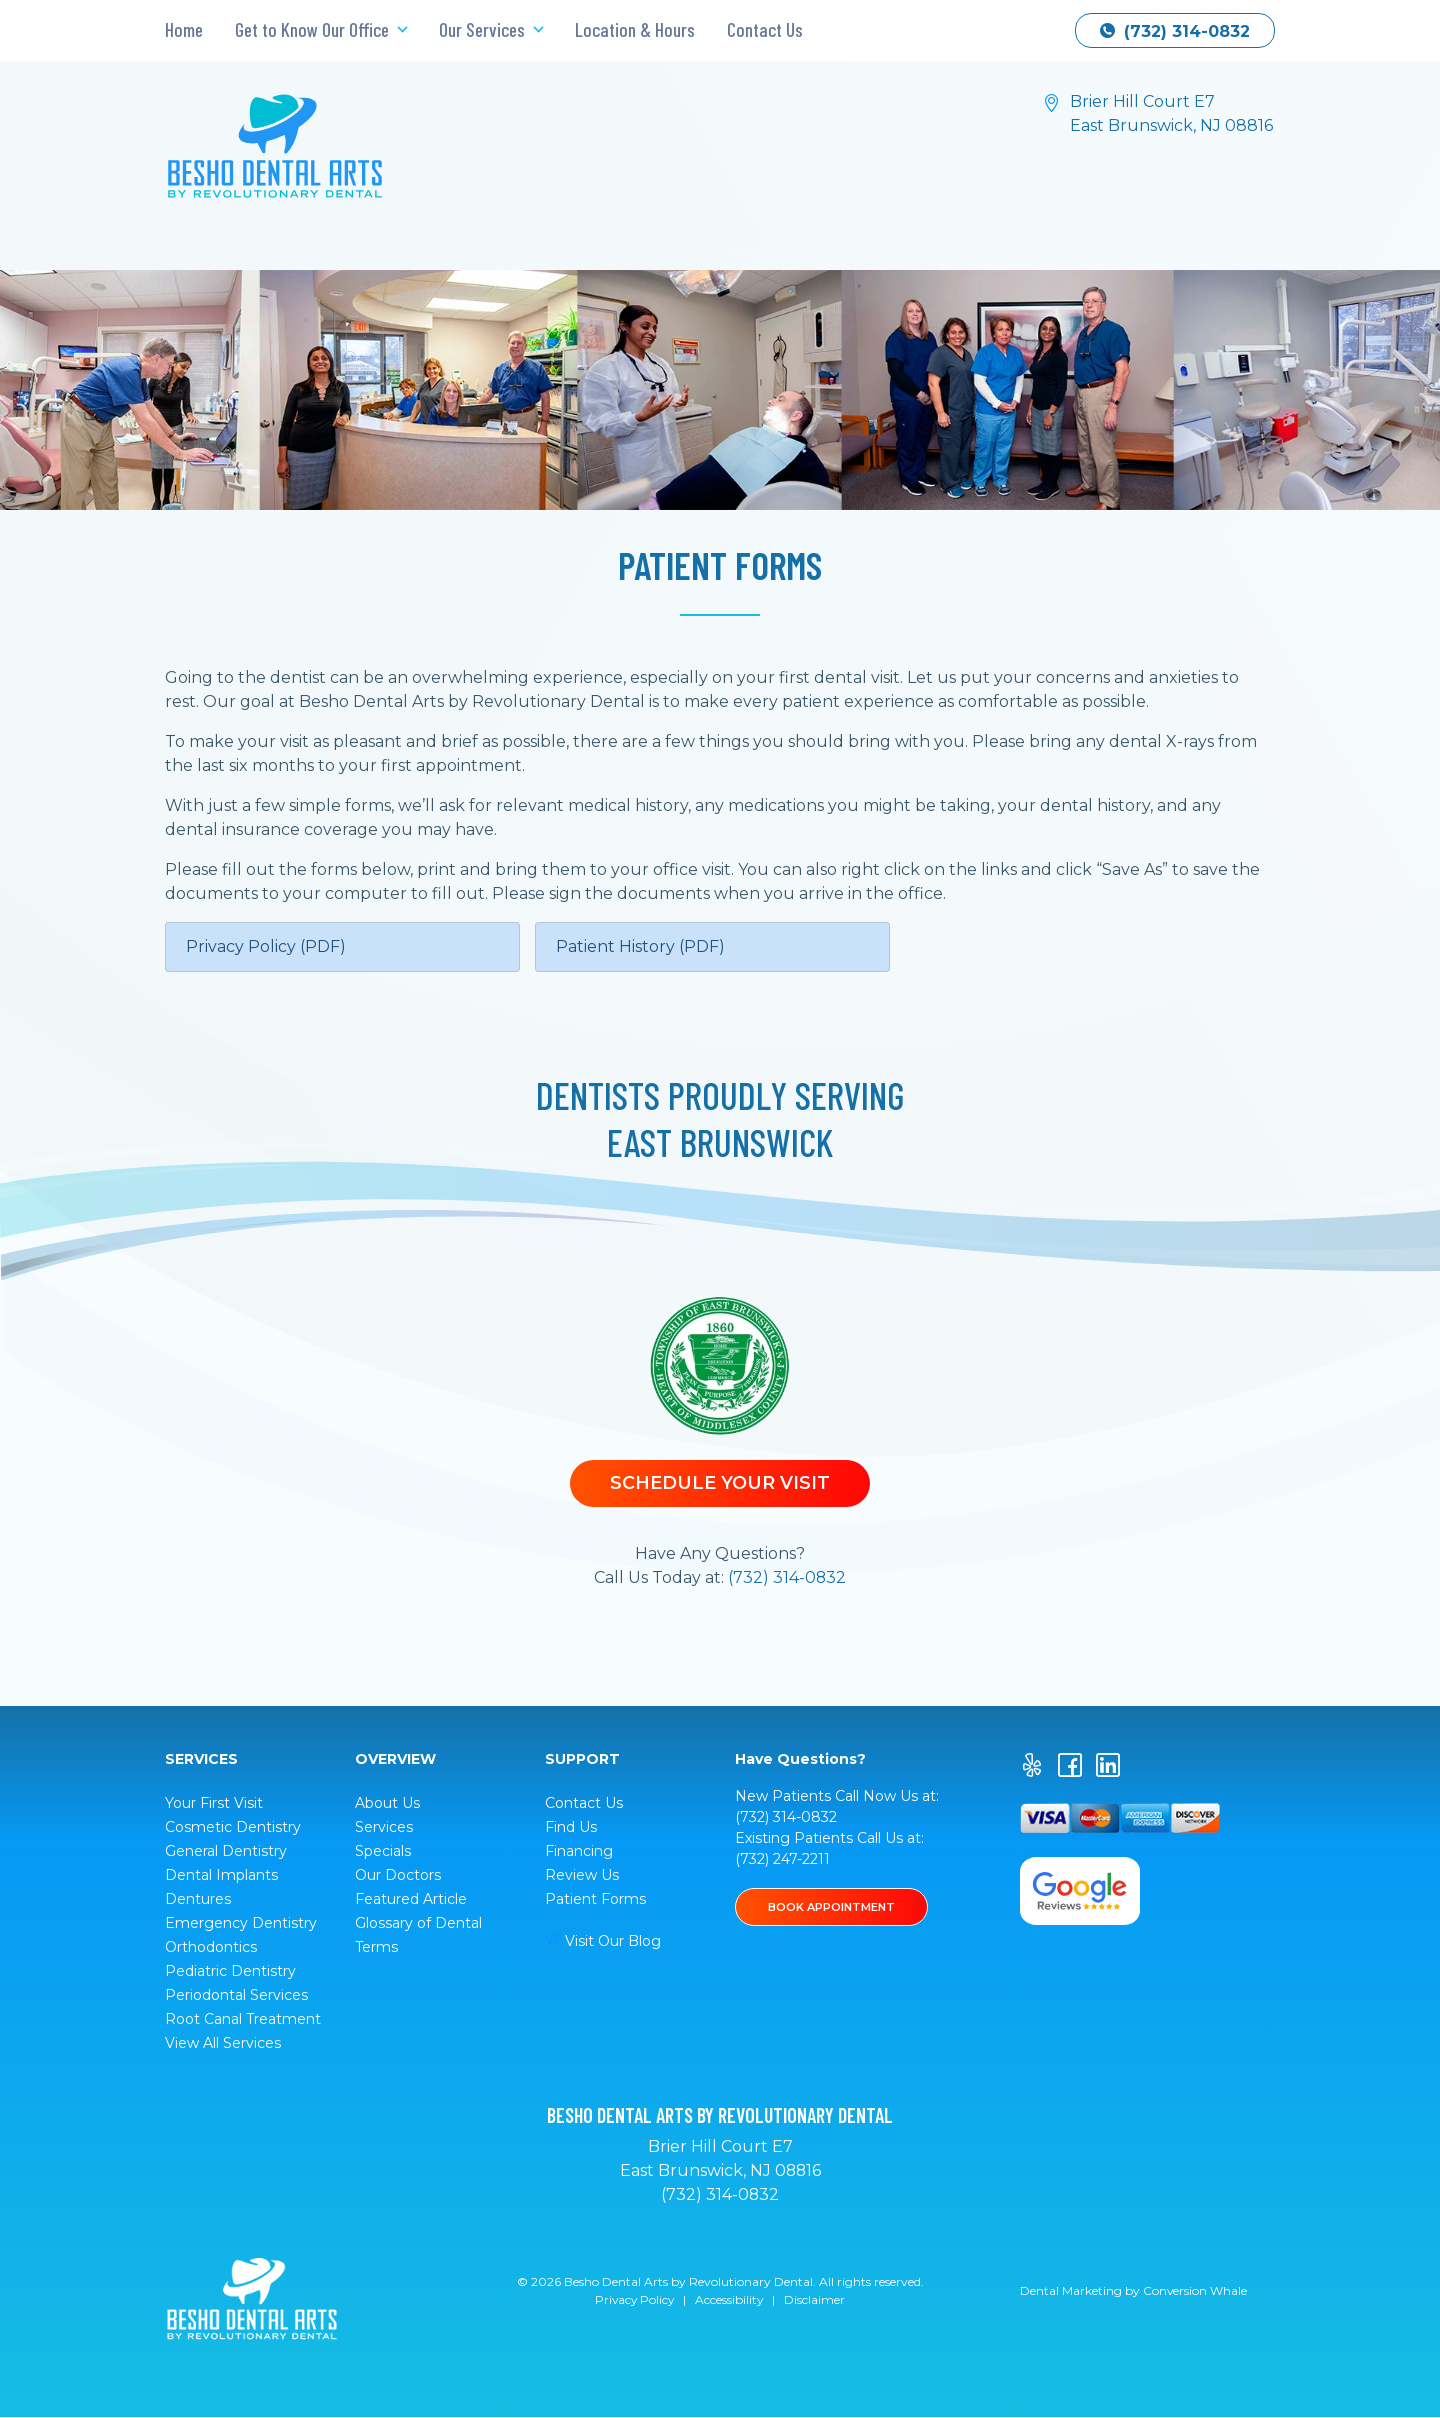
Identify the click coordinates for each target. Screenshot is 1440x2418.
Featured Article (411, 1899)
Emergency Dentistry (241, 1923)
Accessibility (730, 2300)
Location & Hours (635, 29)
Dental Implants (221, 1875)
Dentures (198, 1899)
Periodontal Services (236, 1995)
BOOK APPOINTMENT (832, 1907)
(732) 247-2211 (782, 1859)
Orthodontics (211, 1947)
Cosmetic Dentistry (233, 1827)
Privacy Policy (634, 2300)
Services (384, 1827)
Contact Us (765, 29)
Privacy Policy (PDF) (266, 946)
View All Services (223, 2043)
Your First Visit (214, 1803)
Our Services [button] (484, 29)
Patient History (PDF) (640, 946)
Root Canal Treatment (243, 2019)
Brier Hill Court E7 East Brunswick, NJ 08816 (1171, 113)
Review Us (582, 1875)
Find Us (571, 1827)
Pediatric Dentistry (230, 1971)
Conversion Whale (1195, 2291)
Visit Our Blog (603, 1941)
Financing (579, 1851)
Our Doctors (398, 1875)
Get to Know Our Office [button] (314, 29)
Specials (383, 1851)
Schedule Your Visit (720, 1483)
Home (184, 29)
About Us (387, 1803)
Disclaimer (816, 2300)
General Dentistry (226, 1851)
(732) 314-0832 (1175, 31)
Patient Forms (595, 1899)
